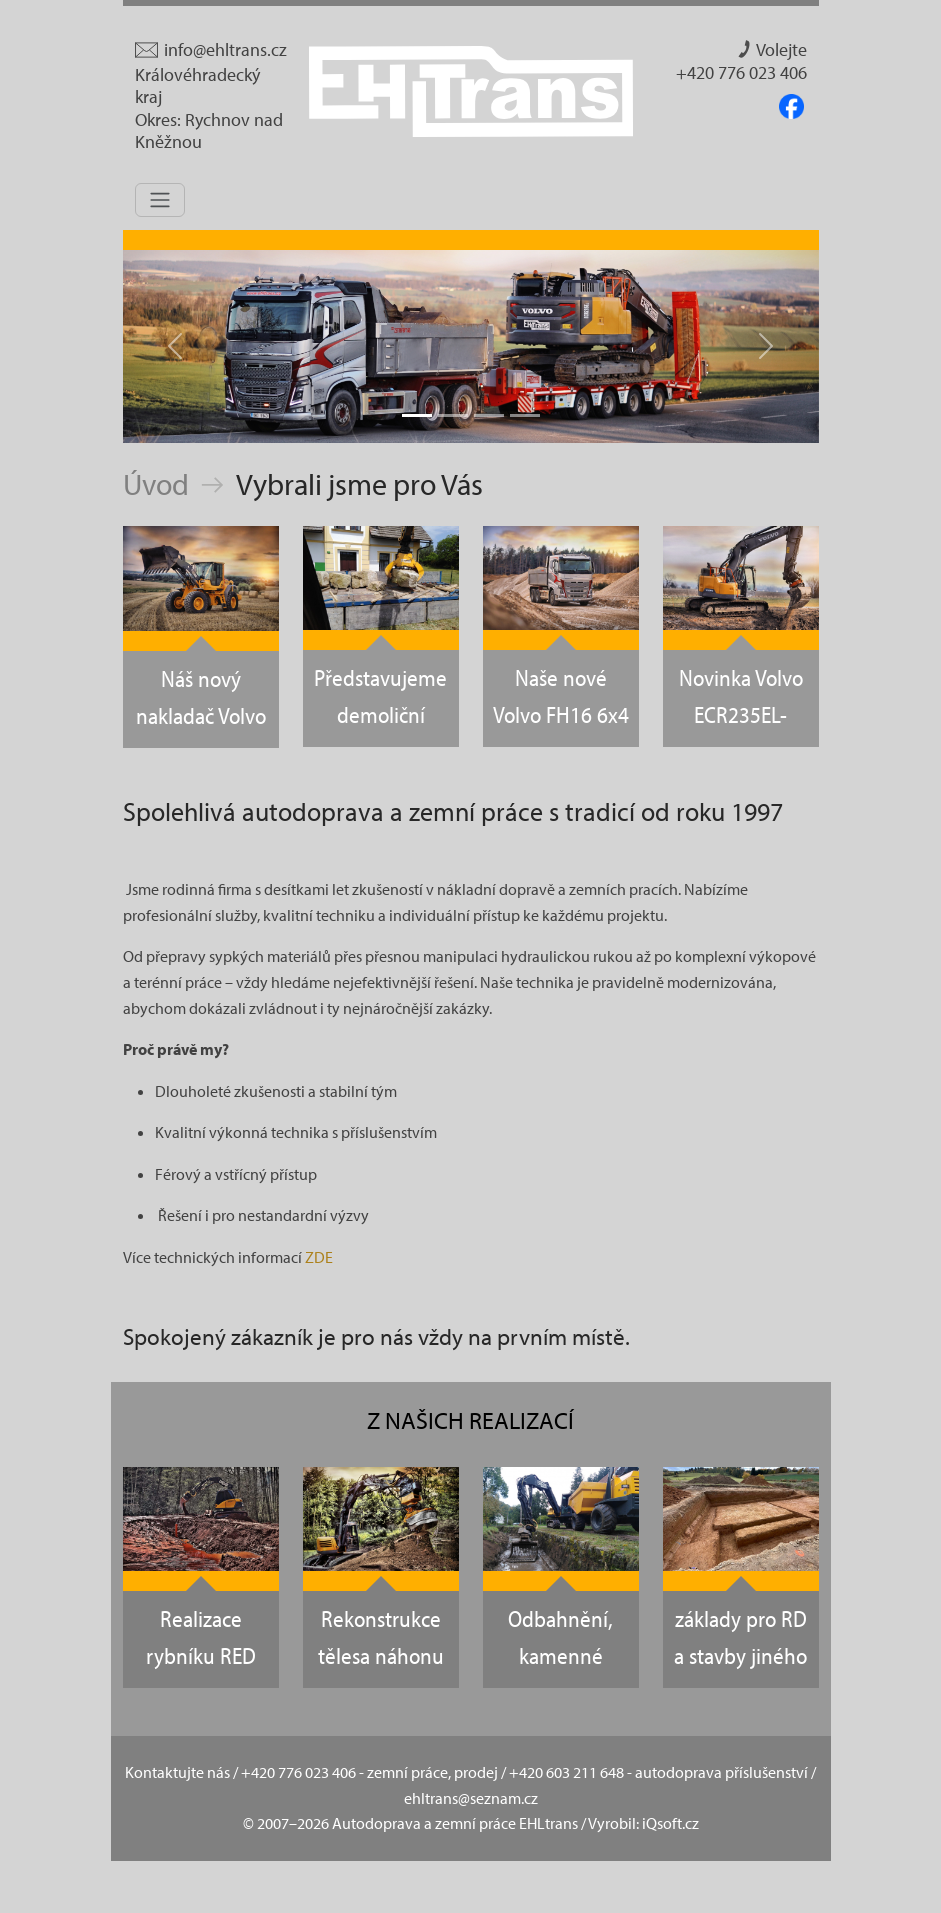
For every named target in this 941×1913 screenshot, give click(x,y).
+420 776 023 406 (741, 73)
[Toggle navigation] (160, 200)
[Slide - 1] (417, 415)
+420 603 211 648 (566, 1772)
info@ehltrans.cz (211, 50)
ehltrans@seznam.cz (471, 1798)
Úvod (156, 484)
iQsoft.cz (670, 1823)
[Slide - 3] (489, 415)
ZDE (319, 1257)
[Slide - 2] (453, 415)
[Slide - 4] (525, 415)
